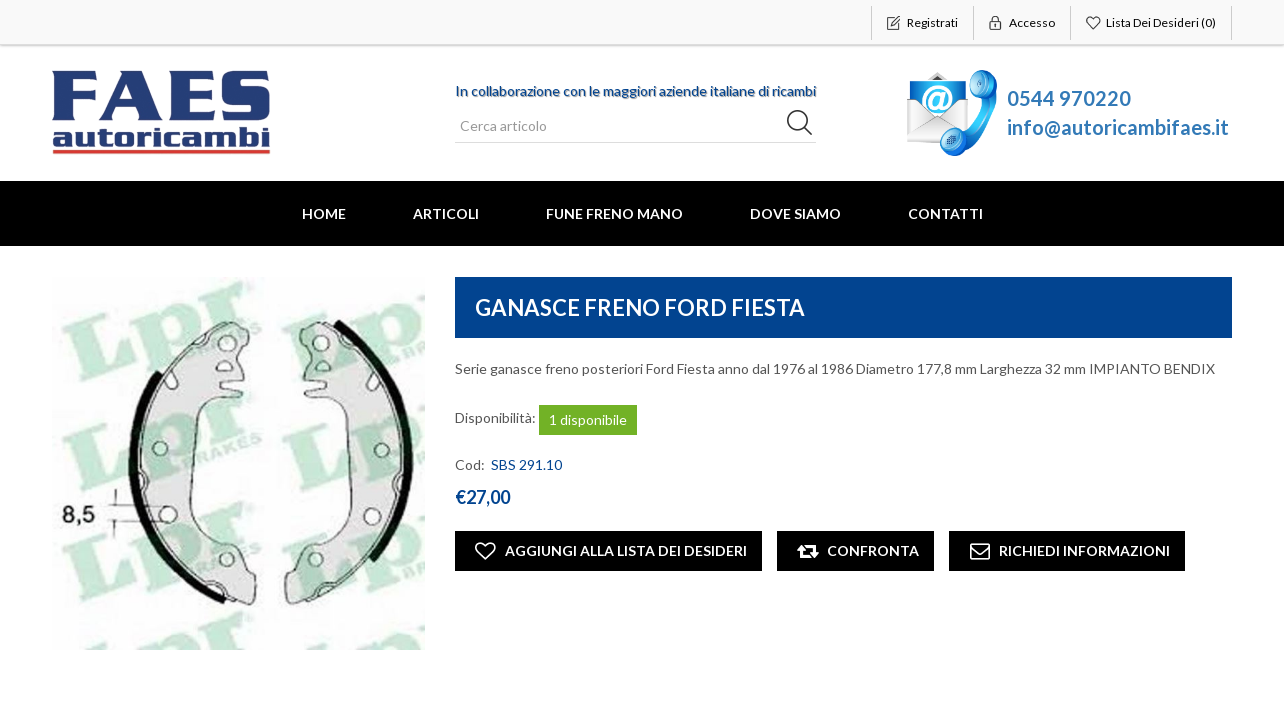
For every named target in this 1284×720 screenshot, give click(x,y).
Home (324, 213)
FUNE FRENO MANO (614, 213)
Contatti (945, 213)
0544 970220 (1069, 98)
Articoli (446, 213)
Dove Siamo (795, 213)
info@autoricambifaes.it (1118, 127)
